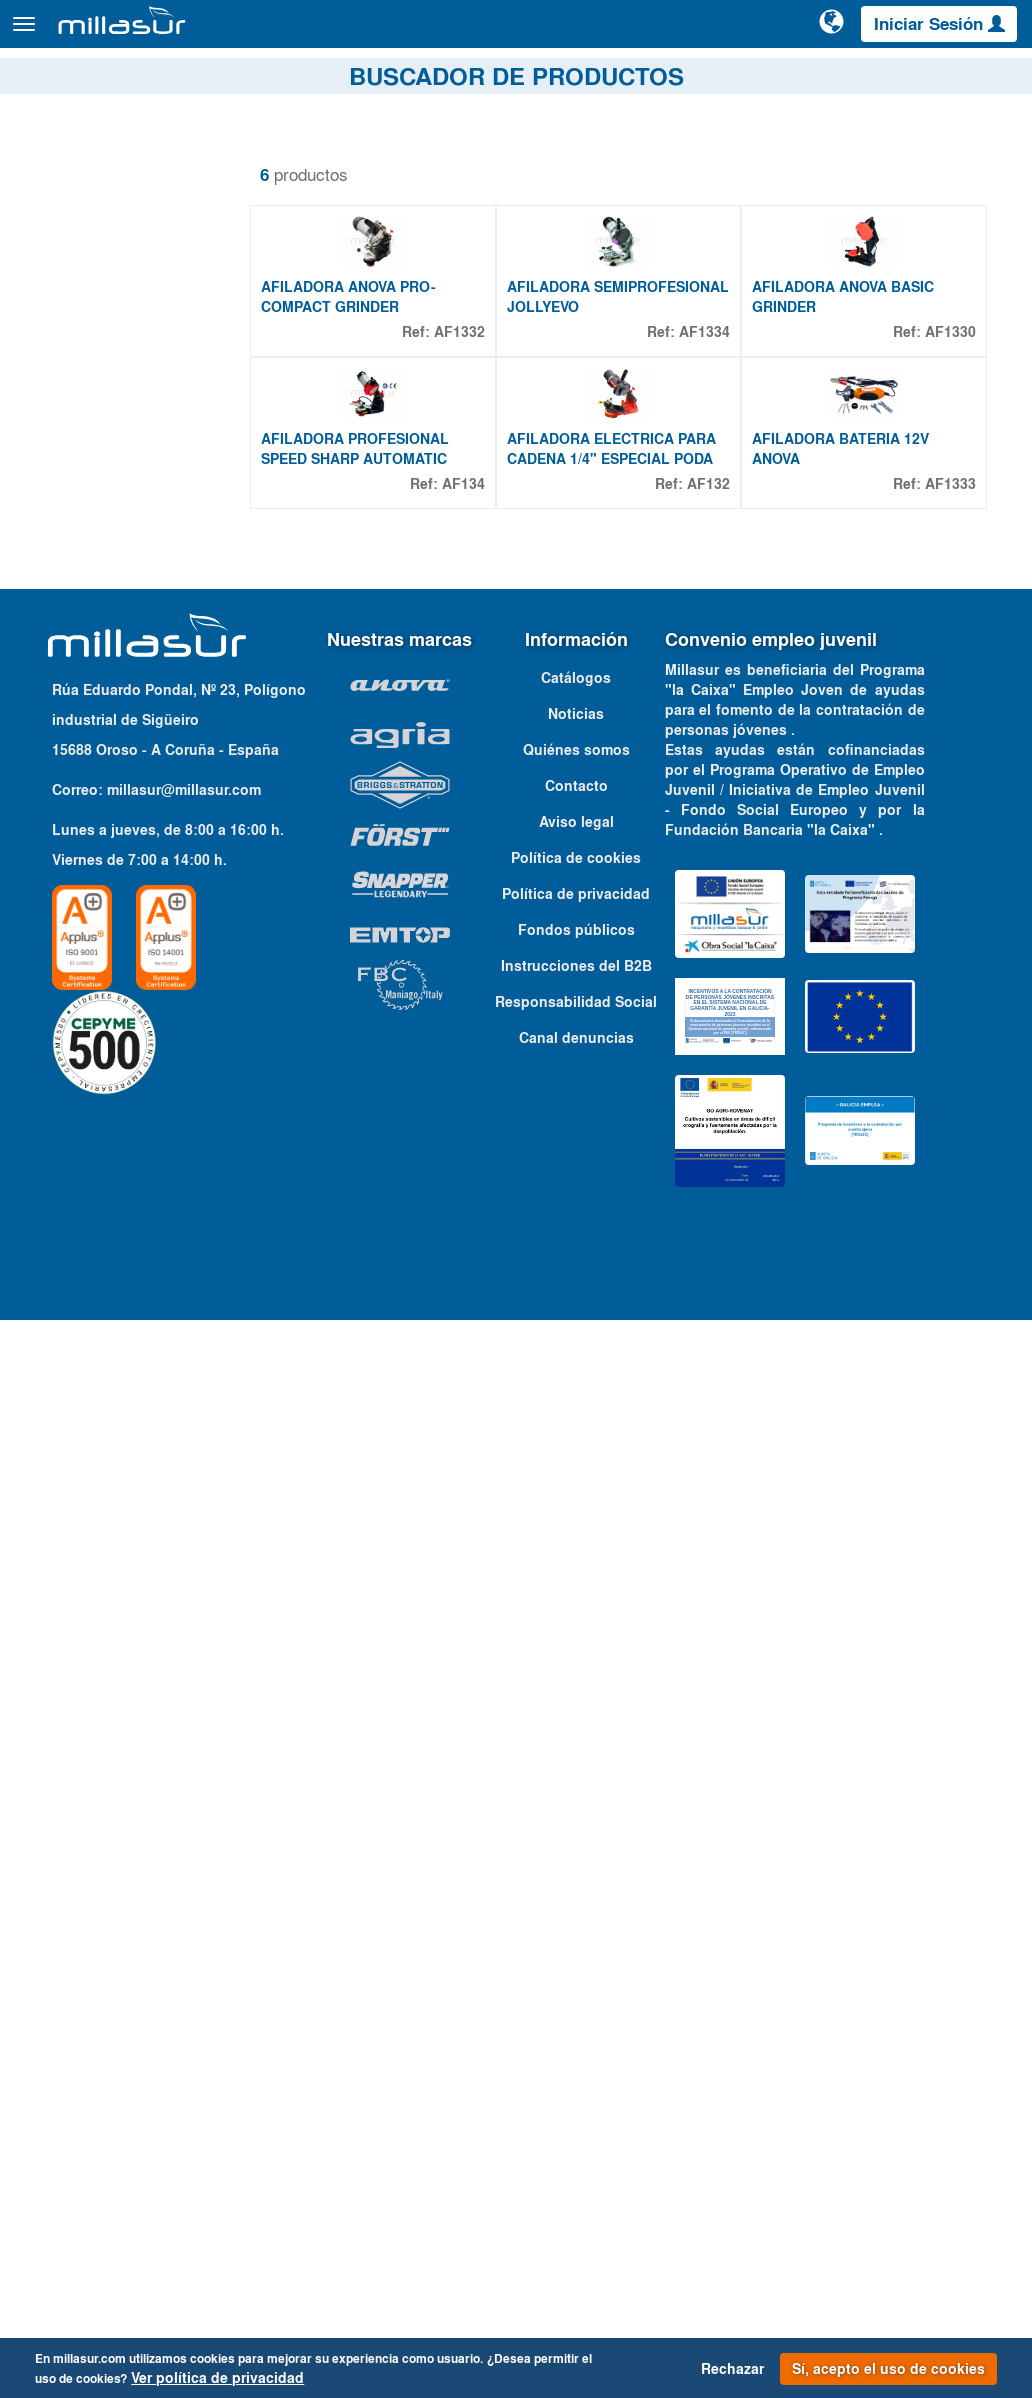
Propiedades (90, 1237)
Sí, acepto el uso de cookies (888, 2369)
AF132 (708, 693)
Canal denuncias (576, 2115)
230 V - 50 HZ (107, 1348)
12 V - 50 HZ (103, 1300)
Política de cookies (576, 1935)
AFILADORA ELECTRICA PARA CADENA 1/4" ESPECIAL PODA (611, 658)
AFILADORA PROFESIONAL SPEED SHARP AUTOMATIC (355, 658)
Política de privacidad (576, 1971)
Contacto (1001, 79)
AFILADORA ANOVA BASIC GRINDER (843, 401)
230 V (81, 1324)
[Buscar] (757, 34)
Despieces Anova (759, 79)
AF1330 (950, 436)
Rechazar (732, 2369)
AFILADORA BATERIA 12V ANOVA (840, 658)
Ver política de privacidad (217, 2378)
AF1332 (459, 436)
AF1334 (704, 436)
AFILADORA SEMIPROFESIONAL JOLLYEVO (618, 401)
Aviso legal (576, 1899)
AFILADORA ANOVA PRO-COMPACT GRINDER (348, 401)
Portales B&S (858, 79)
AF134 (463, 693)
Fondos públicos (576, 2007)
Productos (240, 33)
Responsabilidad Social (576, 2079)
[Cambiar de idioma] (833, 32)
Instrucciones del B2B (576, 2043)
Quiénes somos (576, 1827)
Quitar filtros (73, 159)
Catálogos (936, 79)
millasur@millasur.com (184, 1867)
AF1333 (950, 693)
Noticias (576, 1791)
